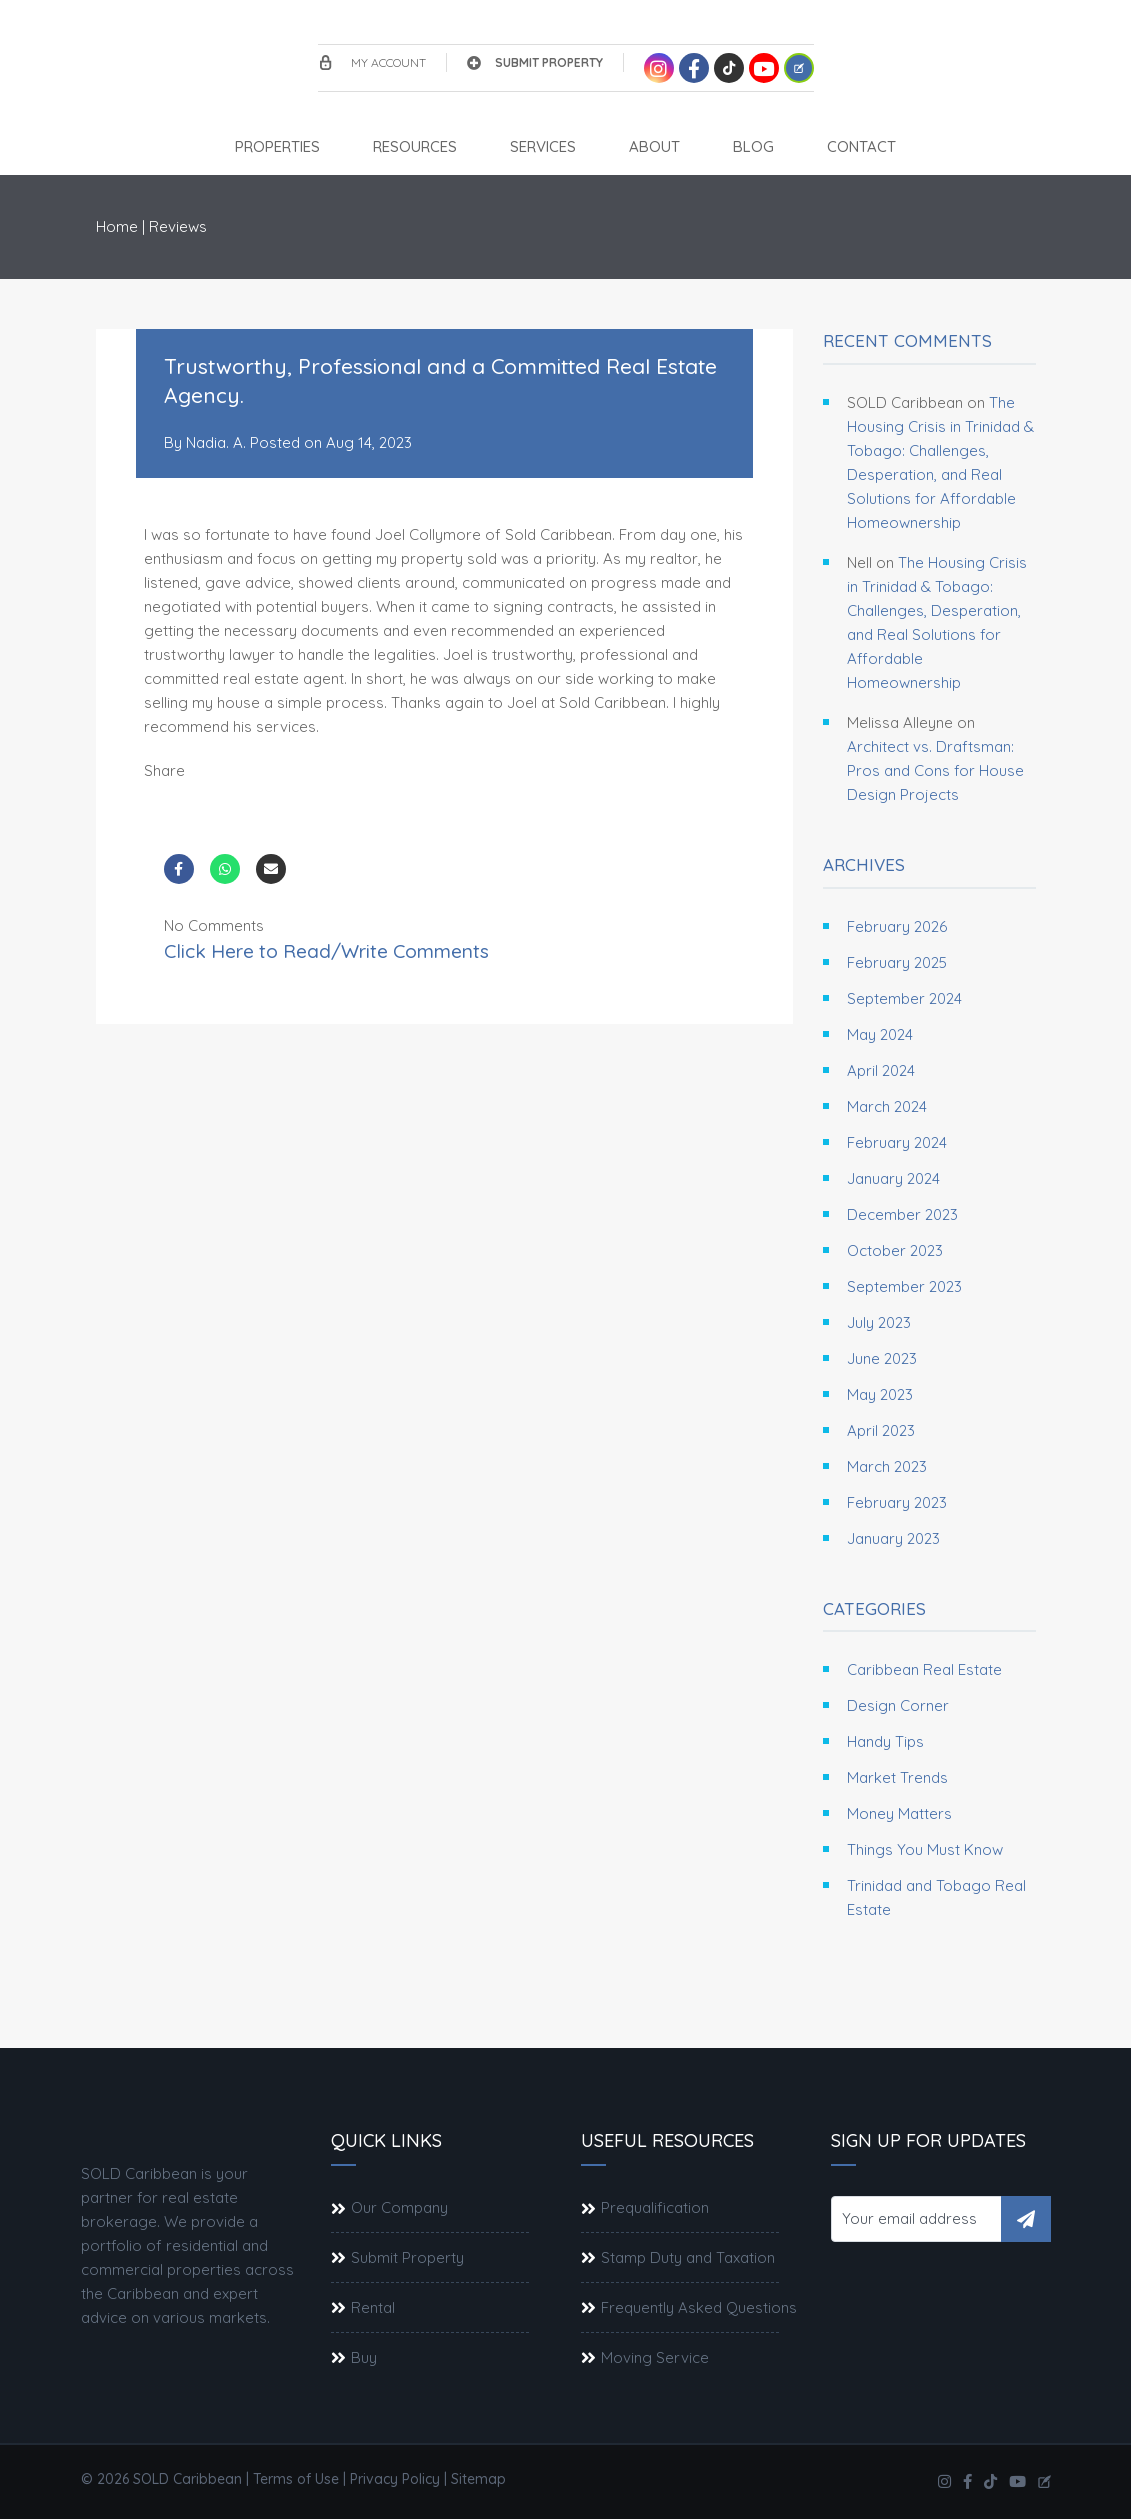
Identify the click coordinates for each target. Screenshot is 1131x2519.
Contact (861, 146)
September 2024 (904, 998)
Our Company (399, 2207)
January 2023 (893, 1538)
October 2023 (895, 1250)
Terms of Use (296, 2479)
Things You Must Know (925, 1849)
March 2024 (887, 1106)
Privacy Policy (395, 2479)
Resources (415, 146)
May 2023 (880, 1394)
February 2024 (897, 1142)
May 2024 (880, 1034)
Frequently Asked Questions (699, 2307)
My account (372, 62)
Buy (364, 2357)
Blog (753, 146)
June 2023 (882, 1358)
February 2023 (897, 1502)
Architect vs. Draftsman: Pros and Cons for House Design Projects (935, 770)
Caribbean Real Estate (924, 1669)
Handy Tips (885, 1741)
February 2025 (897, 962)
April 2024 (881, 1070)
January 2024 (893, 1178)
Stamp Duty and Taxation (688, 2257)
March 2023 (887, 1466)
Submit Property (535, 62)
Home (117, 226)
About (654, 146)
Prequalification (655, 2207)
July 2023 (879, 1322)
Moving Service (655, 2357)
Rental (373, 2307)
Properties (277, 146)
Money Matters (899, 1813)
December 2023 (902, 1214)
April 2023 (881, 1430)
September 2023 (904, 1286)
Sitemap (478, 2479)
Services (543, 146)
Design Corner (898, 1705)
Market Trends (897, 1777)
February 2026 (897, 926)
